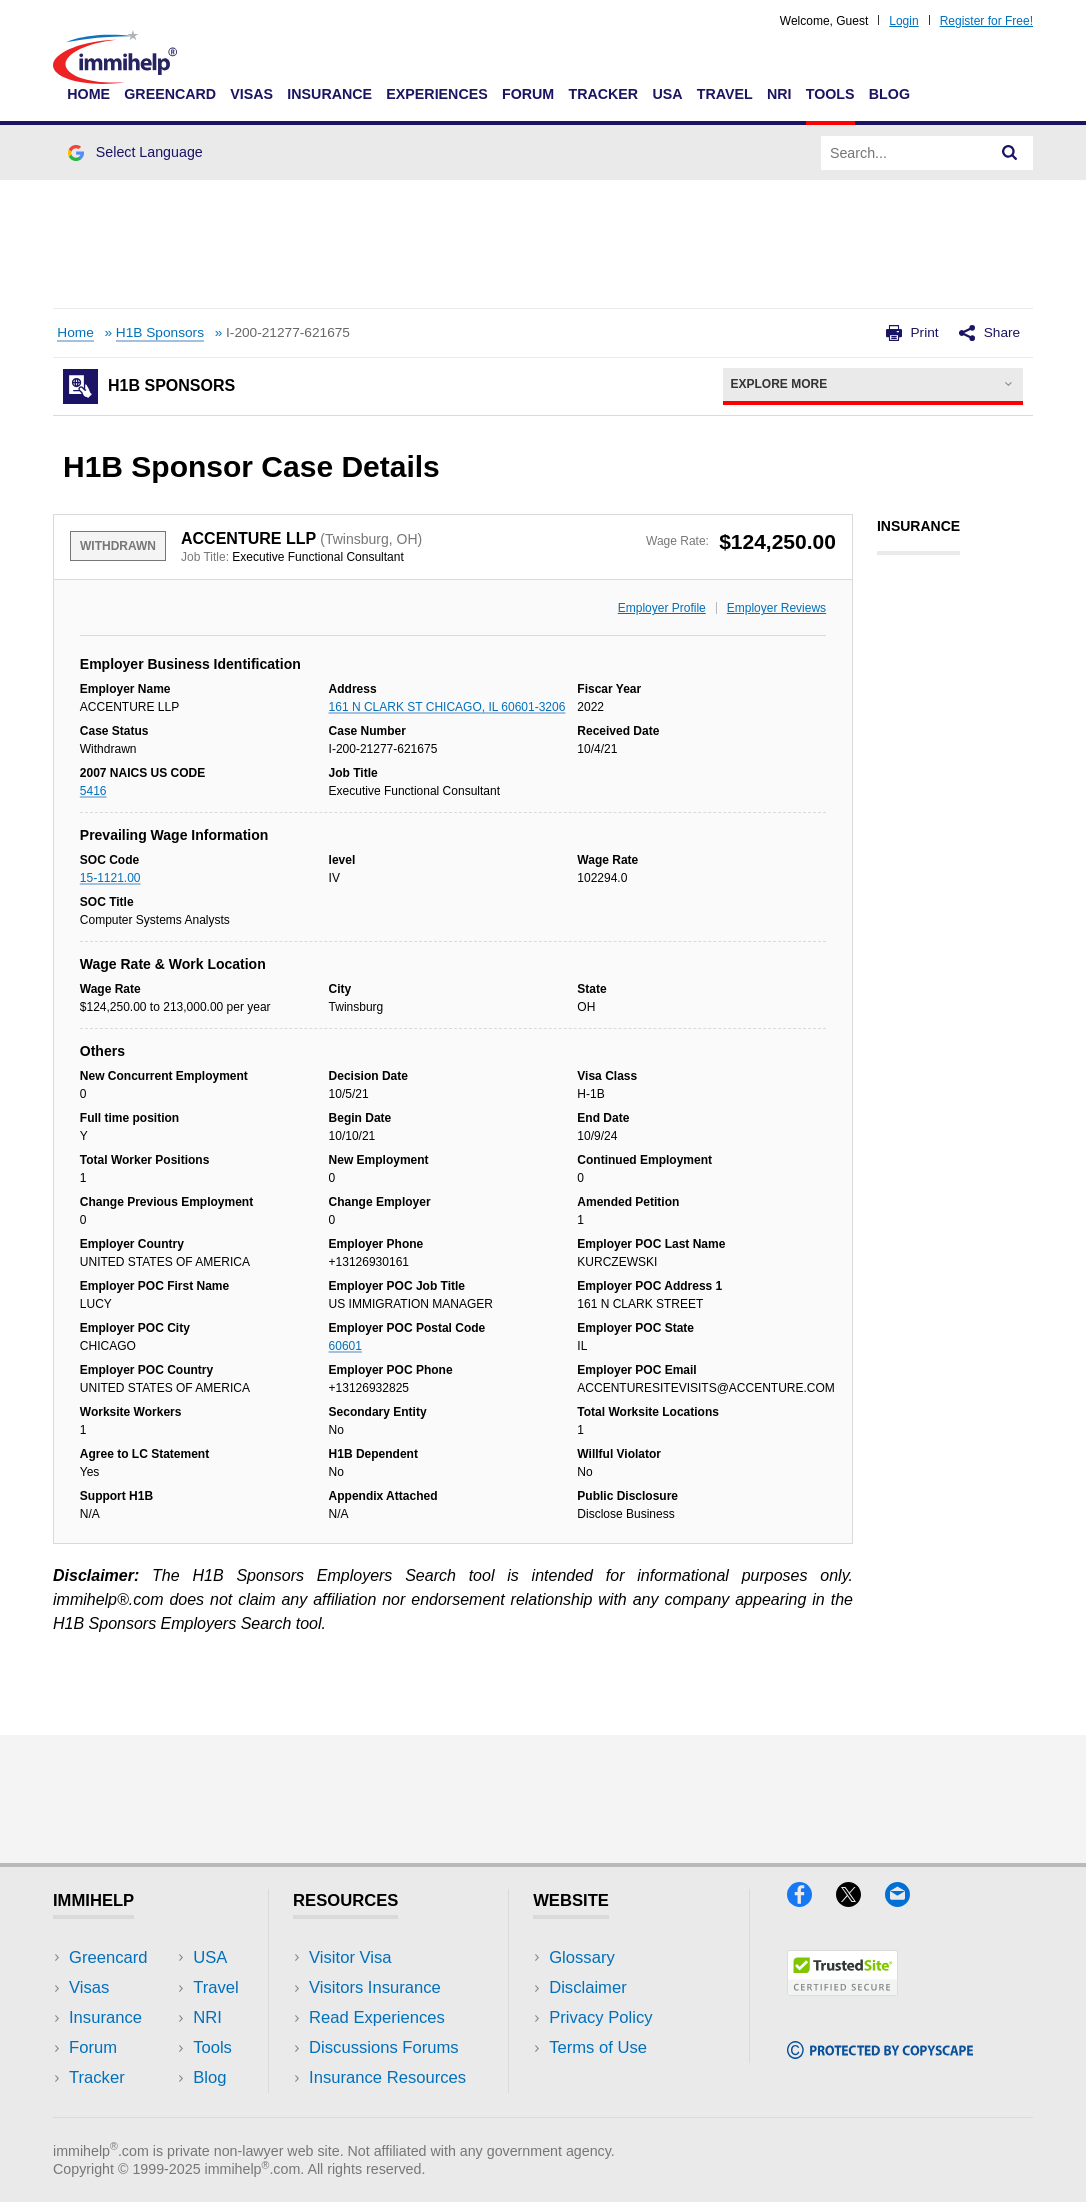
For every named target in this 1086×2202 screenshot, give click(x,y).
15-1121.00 (110, 878)
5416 (93, 791)
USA (667, 94)
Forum (528, 94)
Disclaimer (588, 1987)
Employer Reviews (776, 608)
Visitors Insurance (375, 1987)
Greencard (170, 94)
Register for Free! (986, 21)
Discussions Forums (384, 2047)
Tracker (603, 94)
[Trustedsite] (842, 1989)
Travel (725, 94)
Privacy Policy (600, 2017)
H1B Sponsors (160, 332)
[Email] (907, 1900)
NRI (779, 94)
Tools (830, 94)
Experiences (436, 94)
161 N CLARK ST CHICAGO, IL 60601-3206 (447, 707)
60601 (345, 1346)
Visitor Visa (350, 1957)
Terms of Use (598, 2047)
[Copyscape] (880, 2052)
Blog (889, 94)
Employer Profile (662, 608)
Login (903, 21)
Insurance (329, 94)
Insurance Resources (387, 2077)
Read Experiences (377, 2017)
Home (88, 94)
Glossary (582, 1957)
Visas (251, 94)
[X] (860, 1900)
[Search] (1010, 153)
